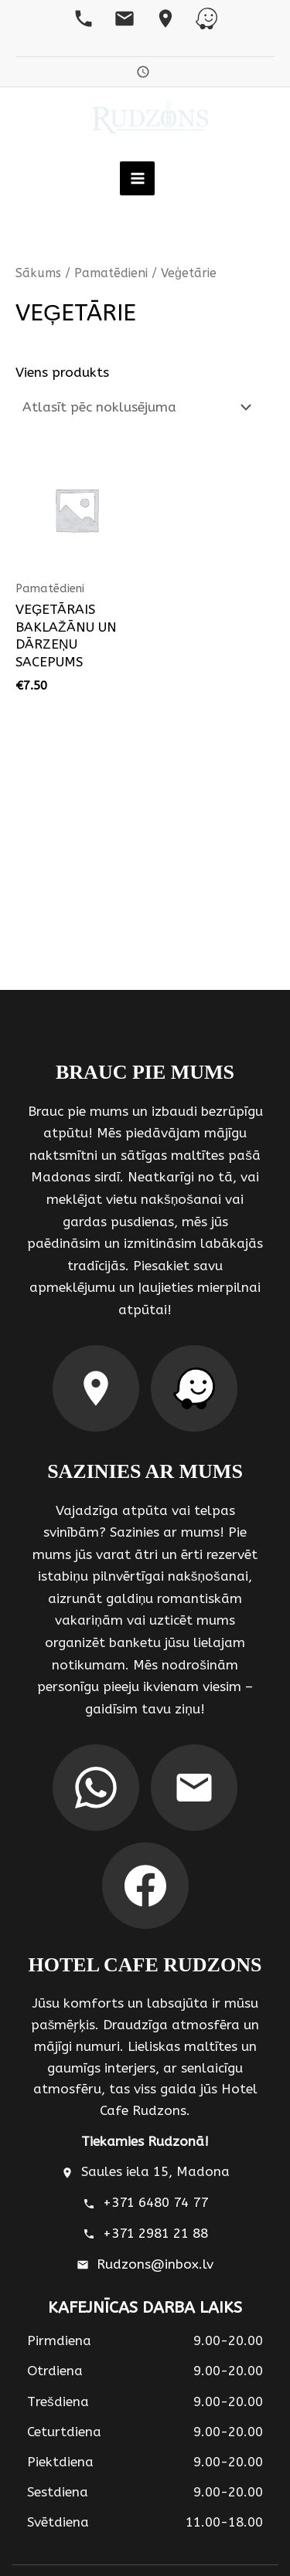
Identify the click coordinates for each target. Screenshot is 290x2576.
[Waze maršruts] (194, 1388)
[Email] (124, 18)
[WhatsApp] (96, 1787)
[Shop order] (135, 407)
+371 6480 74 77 (155, 2203)
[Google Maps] (165, 18)
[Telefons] (83, 18)
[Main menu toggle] (137, 178)
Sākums (38, 273)
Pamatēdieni (111, 273)
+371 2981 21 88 (155, 2233)
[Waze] (206, 18)
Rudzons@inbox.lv (155, 2264)
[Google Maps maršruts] (96, 1388)
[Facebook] (145, 1885)
